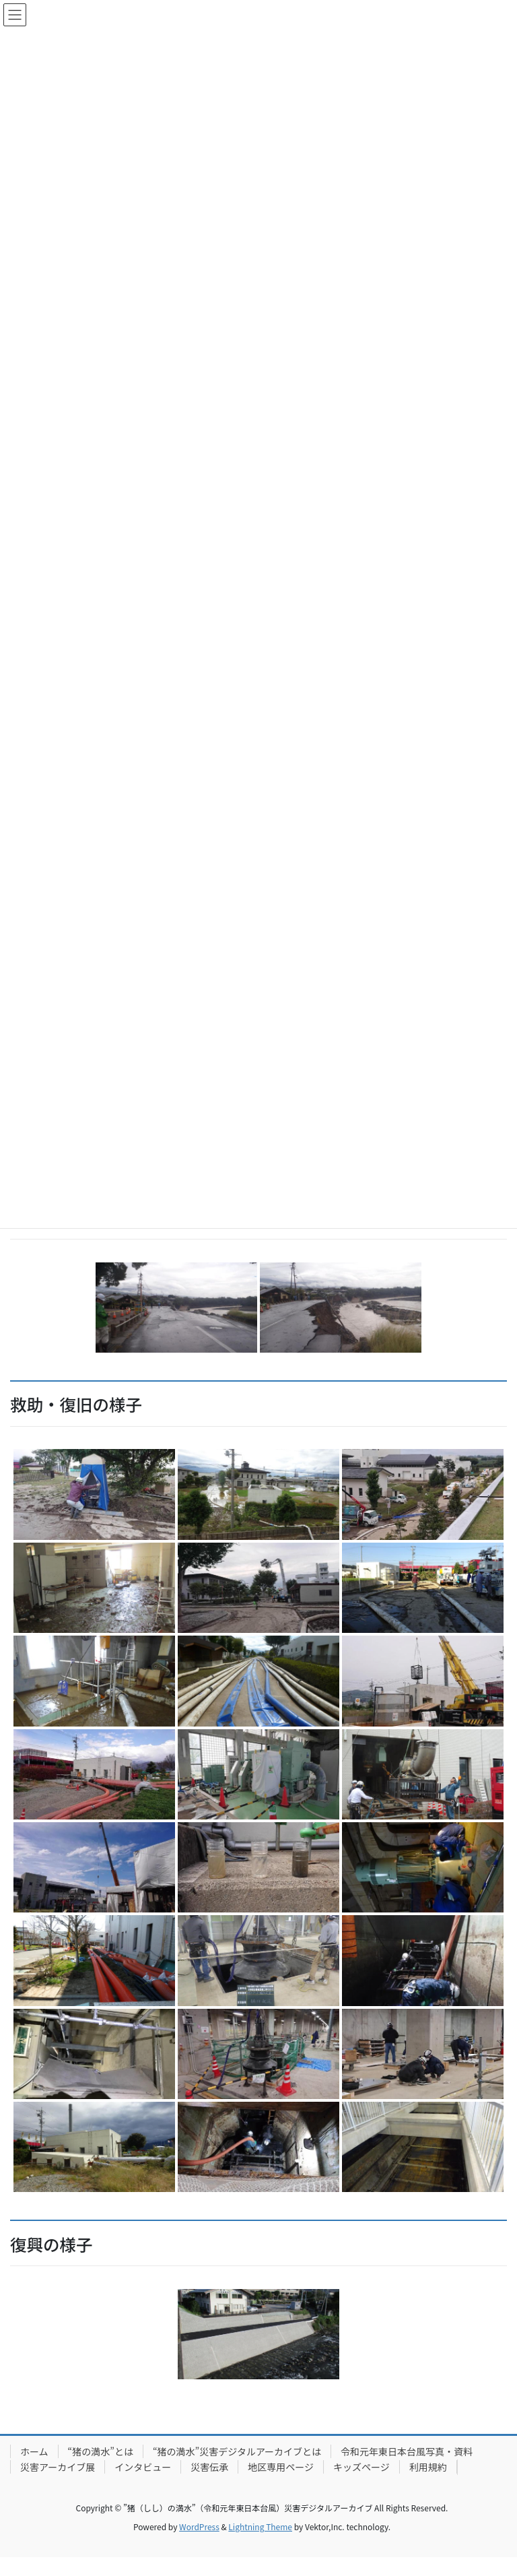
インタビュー (142, 2467)
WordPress (199, 2526)
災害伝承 (209, 2467)
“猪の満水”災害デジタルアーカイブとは (237, 2451)
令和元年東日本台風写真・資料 (407, 2451)
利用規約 (428, 2467)
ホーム (34, 2451)
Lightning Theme (260, 2526)
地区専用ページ (281, 2467)
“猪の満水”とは (100, 2451)
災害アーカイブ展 (57, 2467)
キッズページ (361, 2467)
